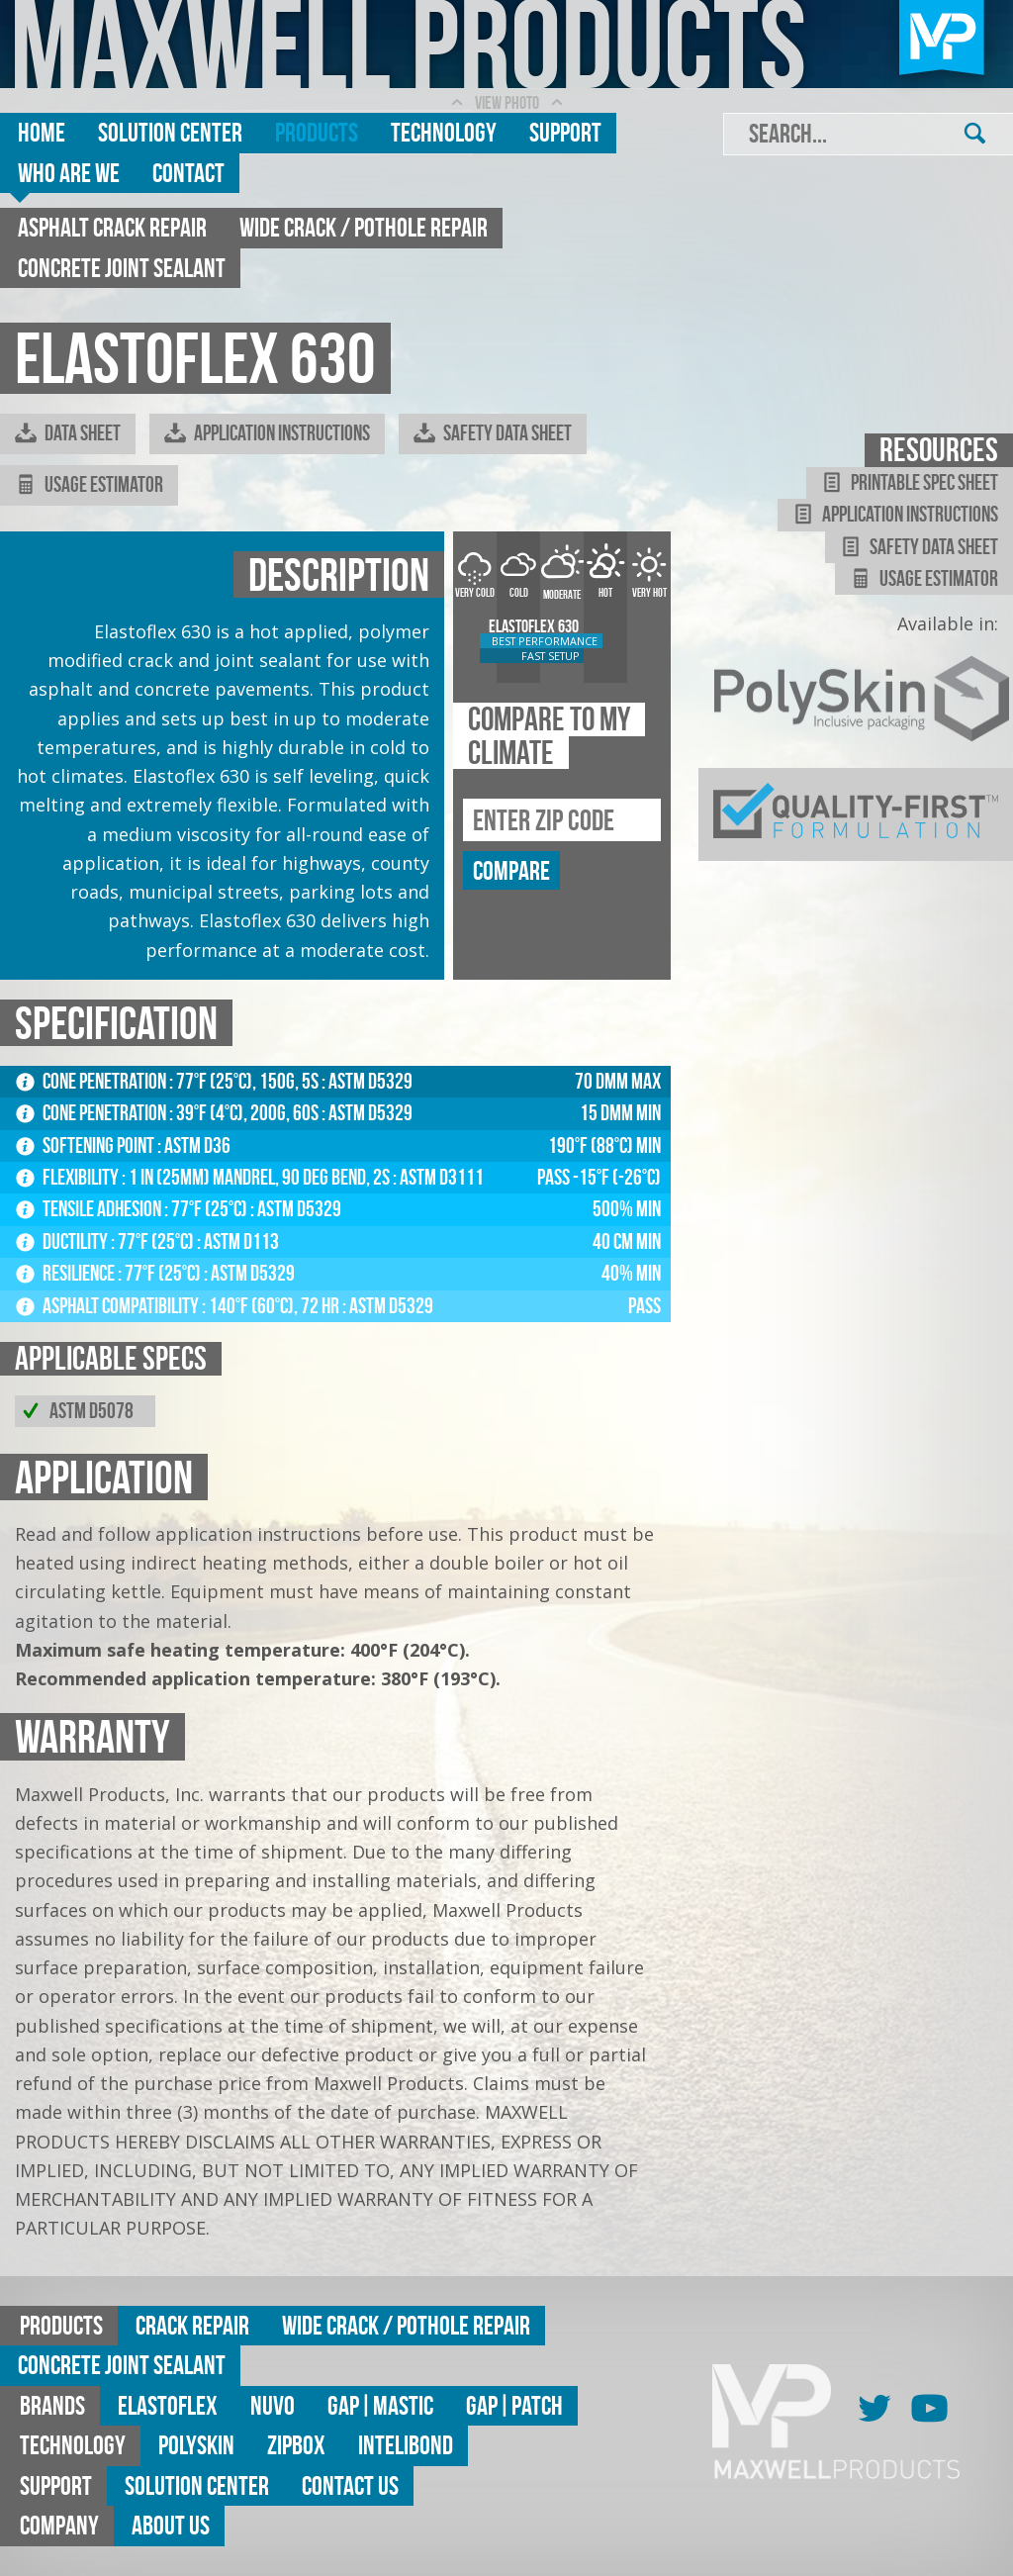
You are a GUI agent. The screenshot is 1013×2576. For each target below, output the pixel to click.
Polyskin (196, 2445)
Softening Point (86, 1145)
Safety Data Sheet (493, 433)
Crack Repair (192, 2325)
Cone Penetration (92, 1081)
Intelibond (405, 2445)
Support (565, 132)
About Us (171, 2525)
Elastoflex (168, 2405)
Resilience (67, 1273)
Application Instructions (267, 433)
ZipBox (296, 2445)
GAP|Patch (514, 2405)
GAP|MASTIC (380, 2405)
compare (511, 870)
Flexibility (69, 1177)
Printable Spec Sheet (909, 483)
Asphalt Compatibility (109, 1305)
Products (316, 132)
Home (41, 132)
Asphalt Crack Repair (112, 227)
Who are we (69, 172)
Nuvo (272, 2405)
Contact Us (350, 2485)
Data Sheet (68, 433)
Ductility (63, 1241)
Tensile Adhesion (90, 1208)
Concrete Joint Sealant (122, 267)
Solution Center (170, 132)
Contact (188, 172)
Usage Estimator (89, 485)
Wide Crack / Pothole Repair (363, 227)
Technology (444, 132)
